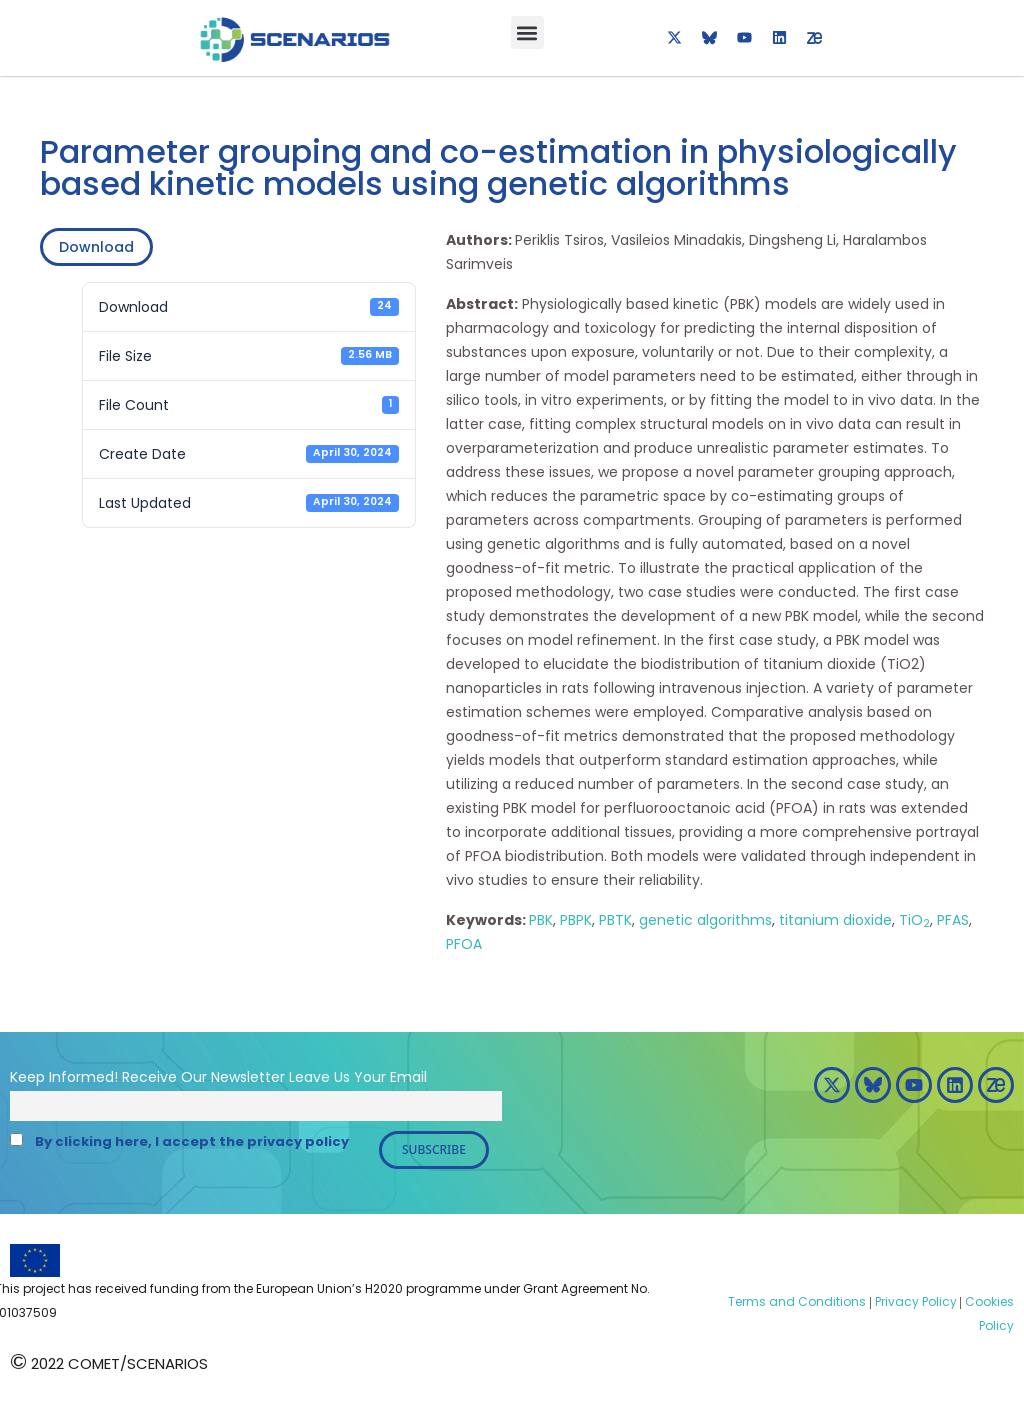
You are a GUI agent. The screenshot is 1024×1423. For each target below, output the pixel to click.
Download (96, 247)
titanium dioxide (835, 920)
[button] (527, 32)
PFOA (464, 944)
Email (408, 1077)
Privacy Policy (914, 1301)
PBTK (615, 920)
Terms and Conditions (797, 1301)
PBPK (576, 920)
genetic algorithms (705, 920)
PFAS (953, 920)
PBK (541, 920)
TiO (914, 920)
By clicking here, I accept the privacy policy (192, 1141)
